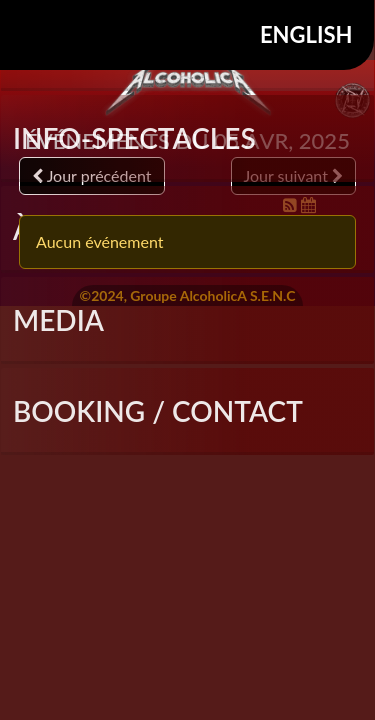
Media (58, 320)
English (306, 34)
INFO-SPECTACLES (134, 138)
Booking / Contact (158, 411)
